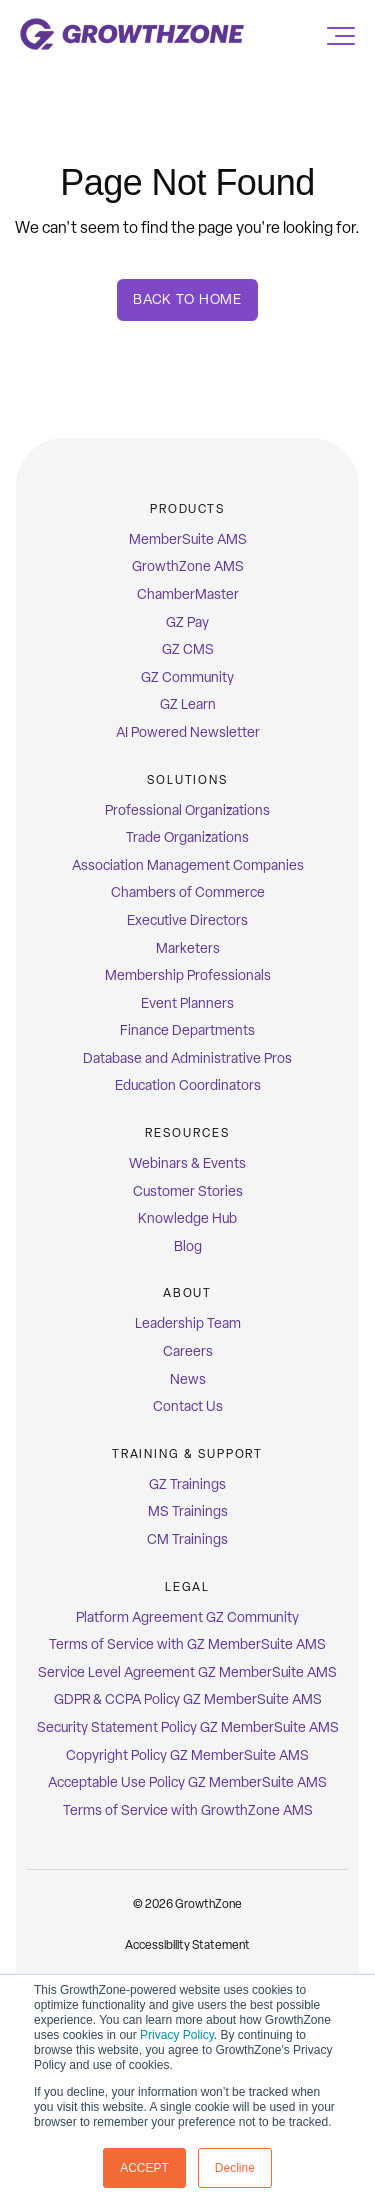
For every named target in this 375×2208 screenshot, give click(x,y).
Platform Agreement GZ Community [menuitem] (187, 1617)
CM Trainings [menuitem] (187, 1539)
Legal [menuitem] (188, 1587)
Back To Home (187, 299)
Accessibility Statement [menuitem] (187, 1945)
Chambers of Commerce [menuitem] (188, 892)
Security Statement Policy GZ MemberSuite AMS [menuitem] (188, 1727)
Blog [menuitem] (188, 1246)
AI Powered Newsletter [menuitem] (188, 732)
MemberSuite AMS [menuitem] (188, 539)
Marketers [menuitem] (188, 948)
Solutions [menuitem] (187, 780)
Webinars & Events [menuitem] (187, 1163)
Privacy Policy (177, 2035)
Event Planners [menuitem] (187, 1003)
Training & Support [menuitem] (188, 1454)
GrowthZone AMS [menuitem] (188, 566)
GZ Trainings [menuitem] (187, 1484)
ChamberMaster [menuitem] (188, 594)
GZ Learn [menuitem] (188, 704)
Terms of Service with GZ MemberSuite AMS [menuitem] (187, 1644)
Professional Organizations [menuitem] (187, 810)
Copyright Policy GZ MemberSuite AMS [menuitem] (187, 1755)
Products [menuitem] (187, 509)
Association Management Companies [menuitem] (188, 865)
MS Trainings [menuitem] (188, 1511)
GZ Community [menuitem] (187, 677)
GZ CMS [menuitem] (188, 649)
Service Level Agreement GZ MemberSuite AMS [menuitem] (187, 1672)
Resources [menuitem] (187, 1133)
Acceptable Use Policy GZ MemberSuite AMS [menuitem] (187, 1782)
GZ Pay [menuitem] (187, 622)
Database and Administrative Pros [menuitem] (187, 1058)
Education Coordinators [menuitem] (188, 1085)
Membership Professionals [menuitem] (188, 975)
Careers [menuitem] (188, 1351)
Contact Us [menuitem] (188, 1406)
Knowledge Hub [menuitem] (187, 1218)
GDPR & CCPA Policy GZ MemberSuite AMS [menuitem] (188, 1699)
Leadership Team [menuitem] (188, 1323)
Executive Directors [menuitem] (187, 920)
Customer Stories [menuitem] (188, 1191)
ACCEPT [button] (144, 2168)
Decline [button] (235, 2168)
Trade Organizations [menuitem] (187, 837)
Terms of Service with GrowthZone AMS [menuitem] (188, 1810)
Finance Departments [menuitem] (187, 1030)
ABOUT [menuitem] (188, 1293)
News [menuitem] (188, 1379)
